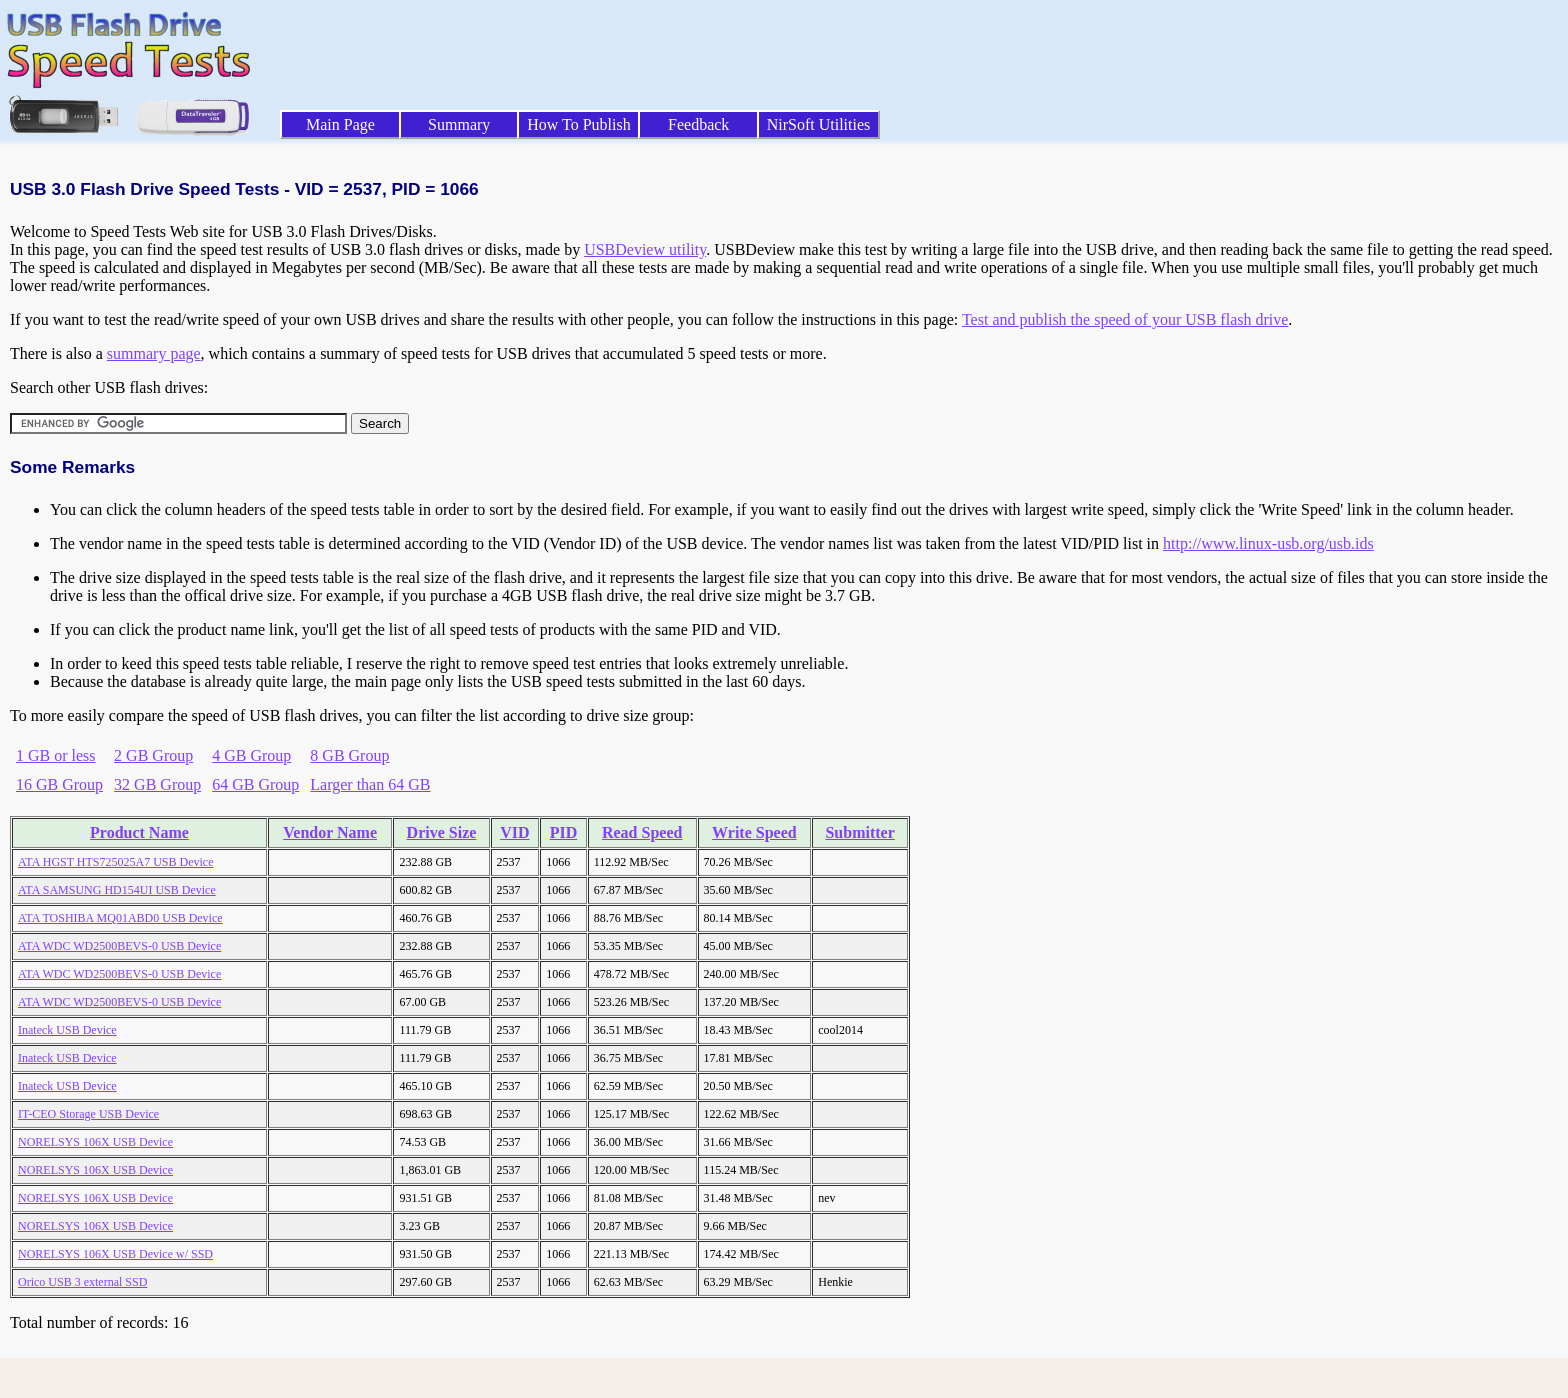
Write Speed (754, 832)
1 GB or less (56, 755)
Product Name (139, 832)
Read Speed (642, 832)
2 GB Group (153, 755)
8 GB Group (349, 755)
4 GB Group (251, 755)
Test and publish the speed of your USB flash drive (1125, 319)
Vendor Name (330, 832)
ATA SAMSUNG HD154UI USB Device (117, 890)
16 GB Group (59, 784)
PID (564, 832)
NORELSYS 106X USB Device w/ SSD (115, 1254)
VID (514, 832)
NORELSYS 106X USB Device (95, 1142)
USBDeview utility (645, 249)
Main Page (340, 124)
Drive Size (442, 832)
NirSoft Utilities (819, 124)
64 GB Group (255, 784)
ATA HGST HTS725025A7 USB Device (116, 862)
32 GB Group (157, 784)
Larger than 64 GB (370, 784)
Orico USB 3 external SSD (82, 1282)
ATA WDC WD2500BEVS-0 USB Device (119, 946)
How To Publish (579, 124)
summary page (154, 353)
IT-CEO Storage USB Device (88, 1114)
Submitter (859, 832)
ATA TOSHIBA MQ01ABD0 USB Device (120, 918)
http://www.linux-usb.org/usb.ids (1268, 543)
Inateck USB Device (67, 1030)
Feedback (698, 124)
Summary (459, 124)
